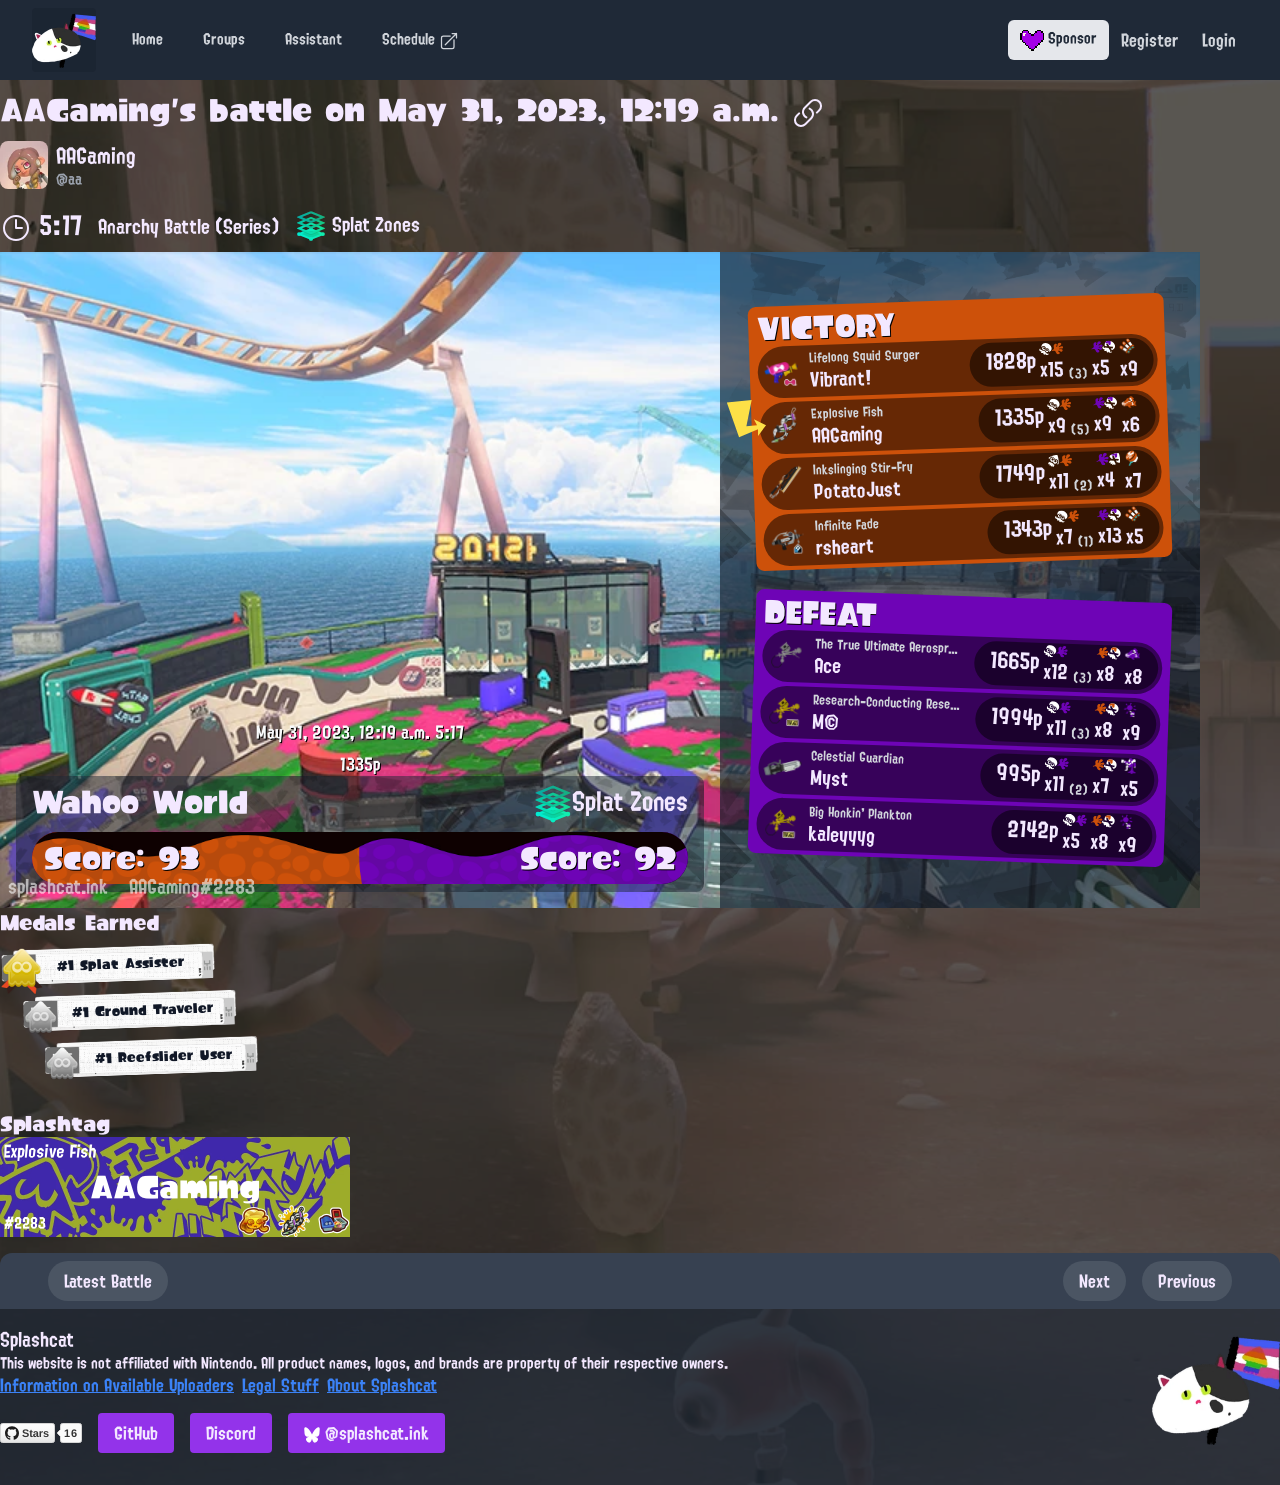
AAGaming (85, 110)
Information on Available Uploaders (117, 1385)
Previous (1187, 1281)
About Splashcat (382, 1385)
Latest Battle (108, 1281)
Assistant (313, 39)
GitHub (136, 1433)
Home (147, 39)
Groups (224, 39)
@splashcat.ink (366, 1433)
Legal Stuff (280, 1385)
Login (1219, 40)
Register (1149, 40)
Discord (231, 1433)
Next (1094, 1281)
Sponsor (1058, 38)
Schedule (420, 39)
